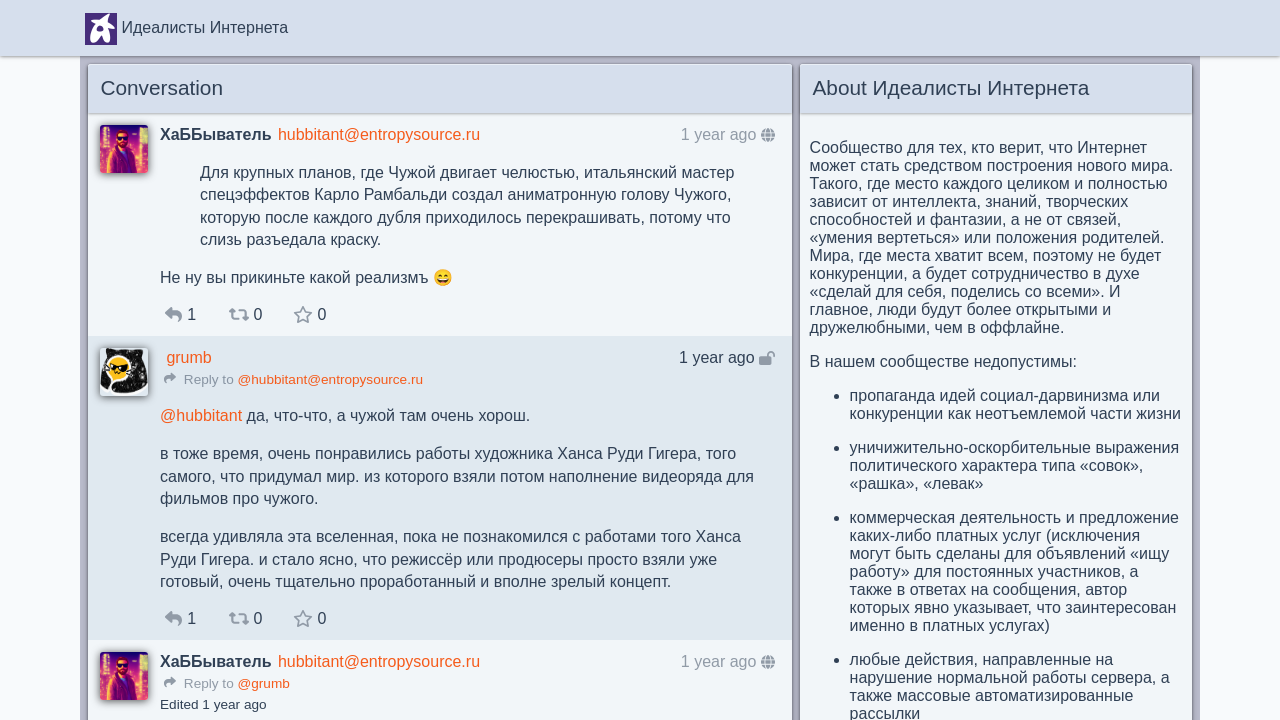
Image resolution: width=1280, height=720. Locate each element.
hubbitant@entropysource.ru (379, 134)
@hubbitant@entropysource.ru (330, 379)
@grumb (263, 683)
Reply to (199, 379)
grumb (188, 357)
